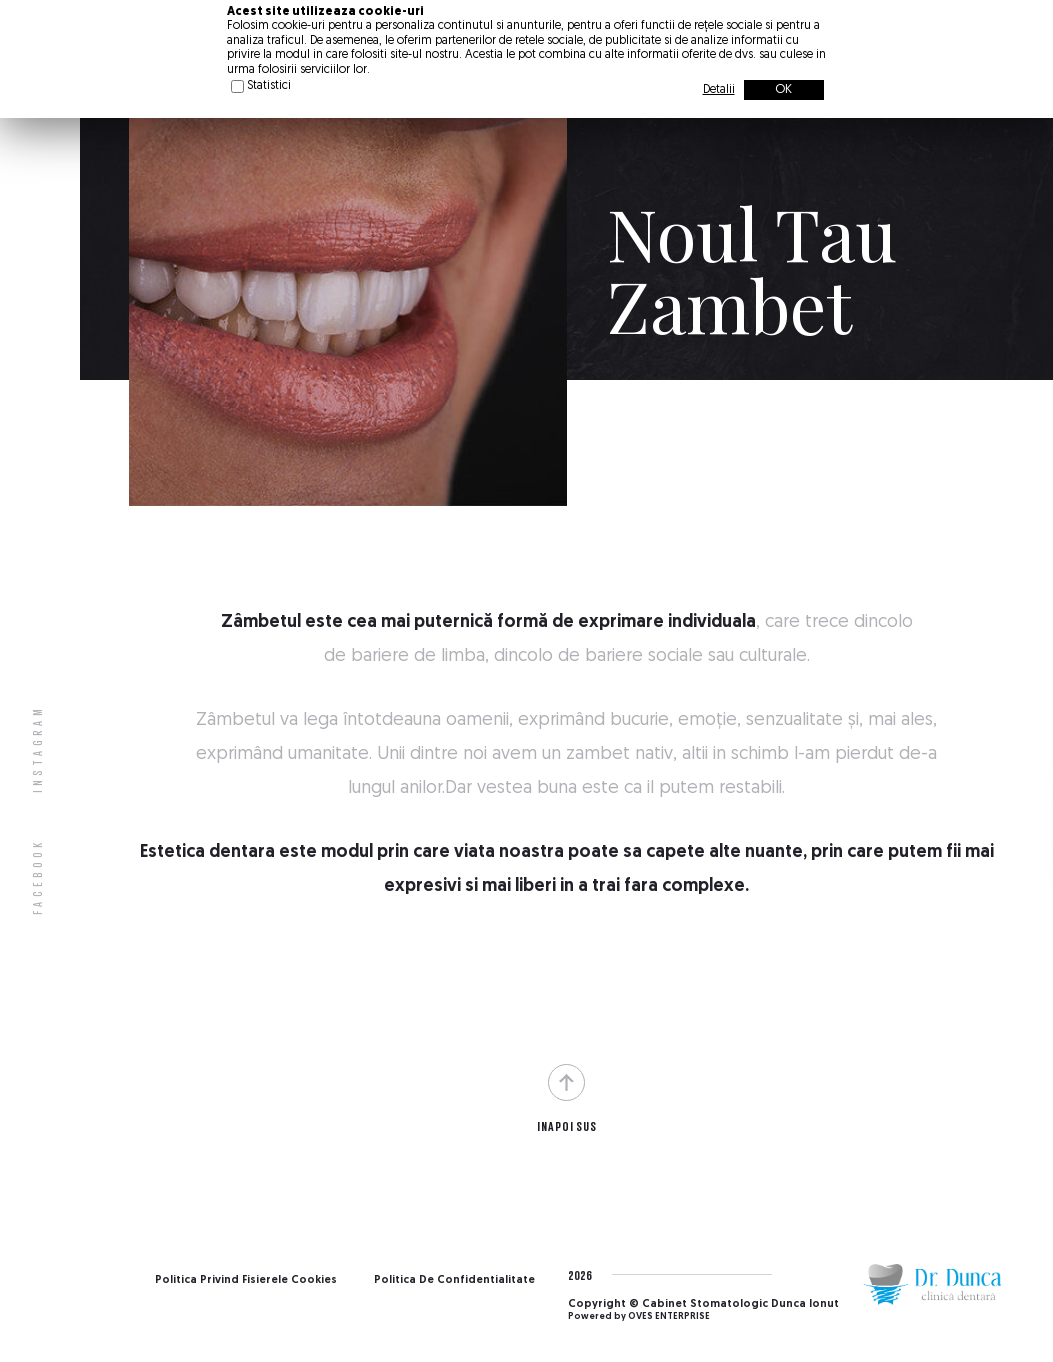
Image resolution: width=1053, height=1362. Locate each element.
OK (783, 90)
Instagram (37, 749)
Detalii (719, 90)
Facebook (37, 876)
